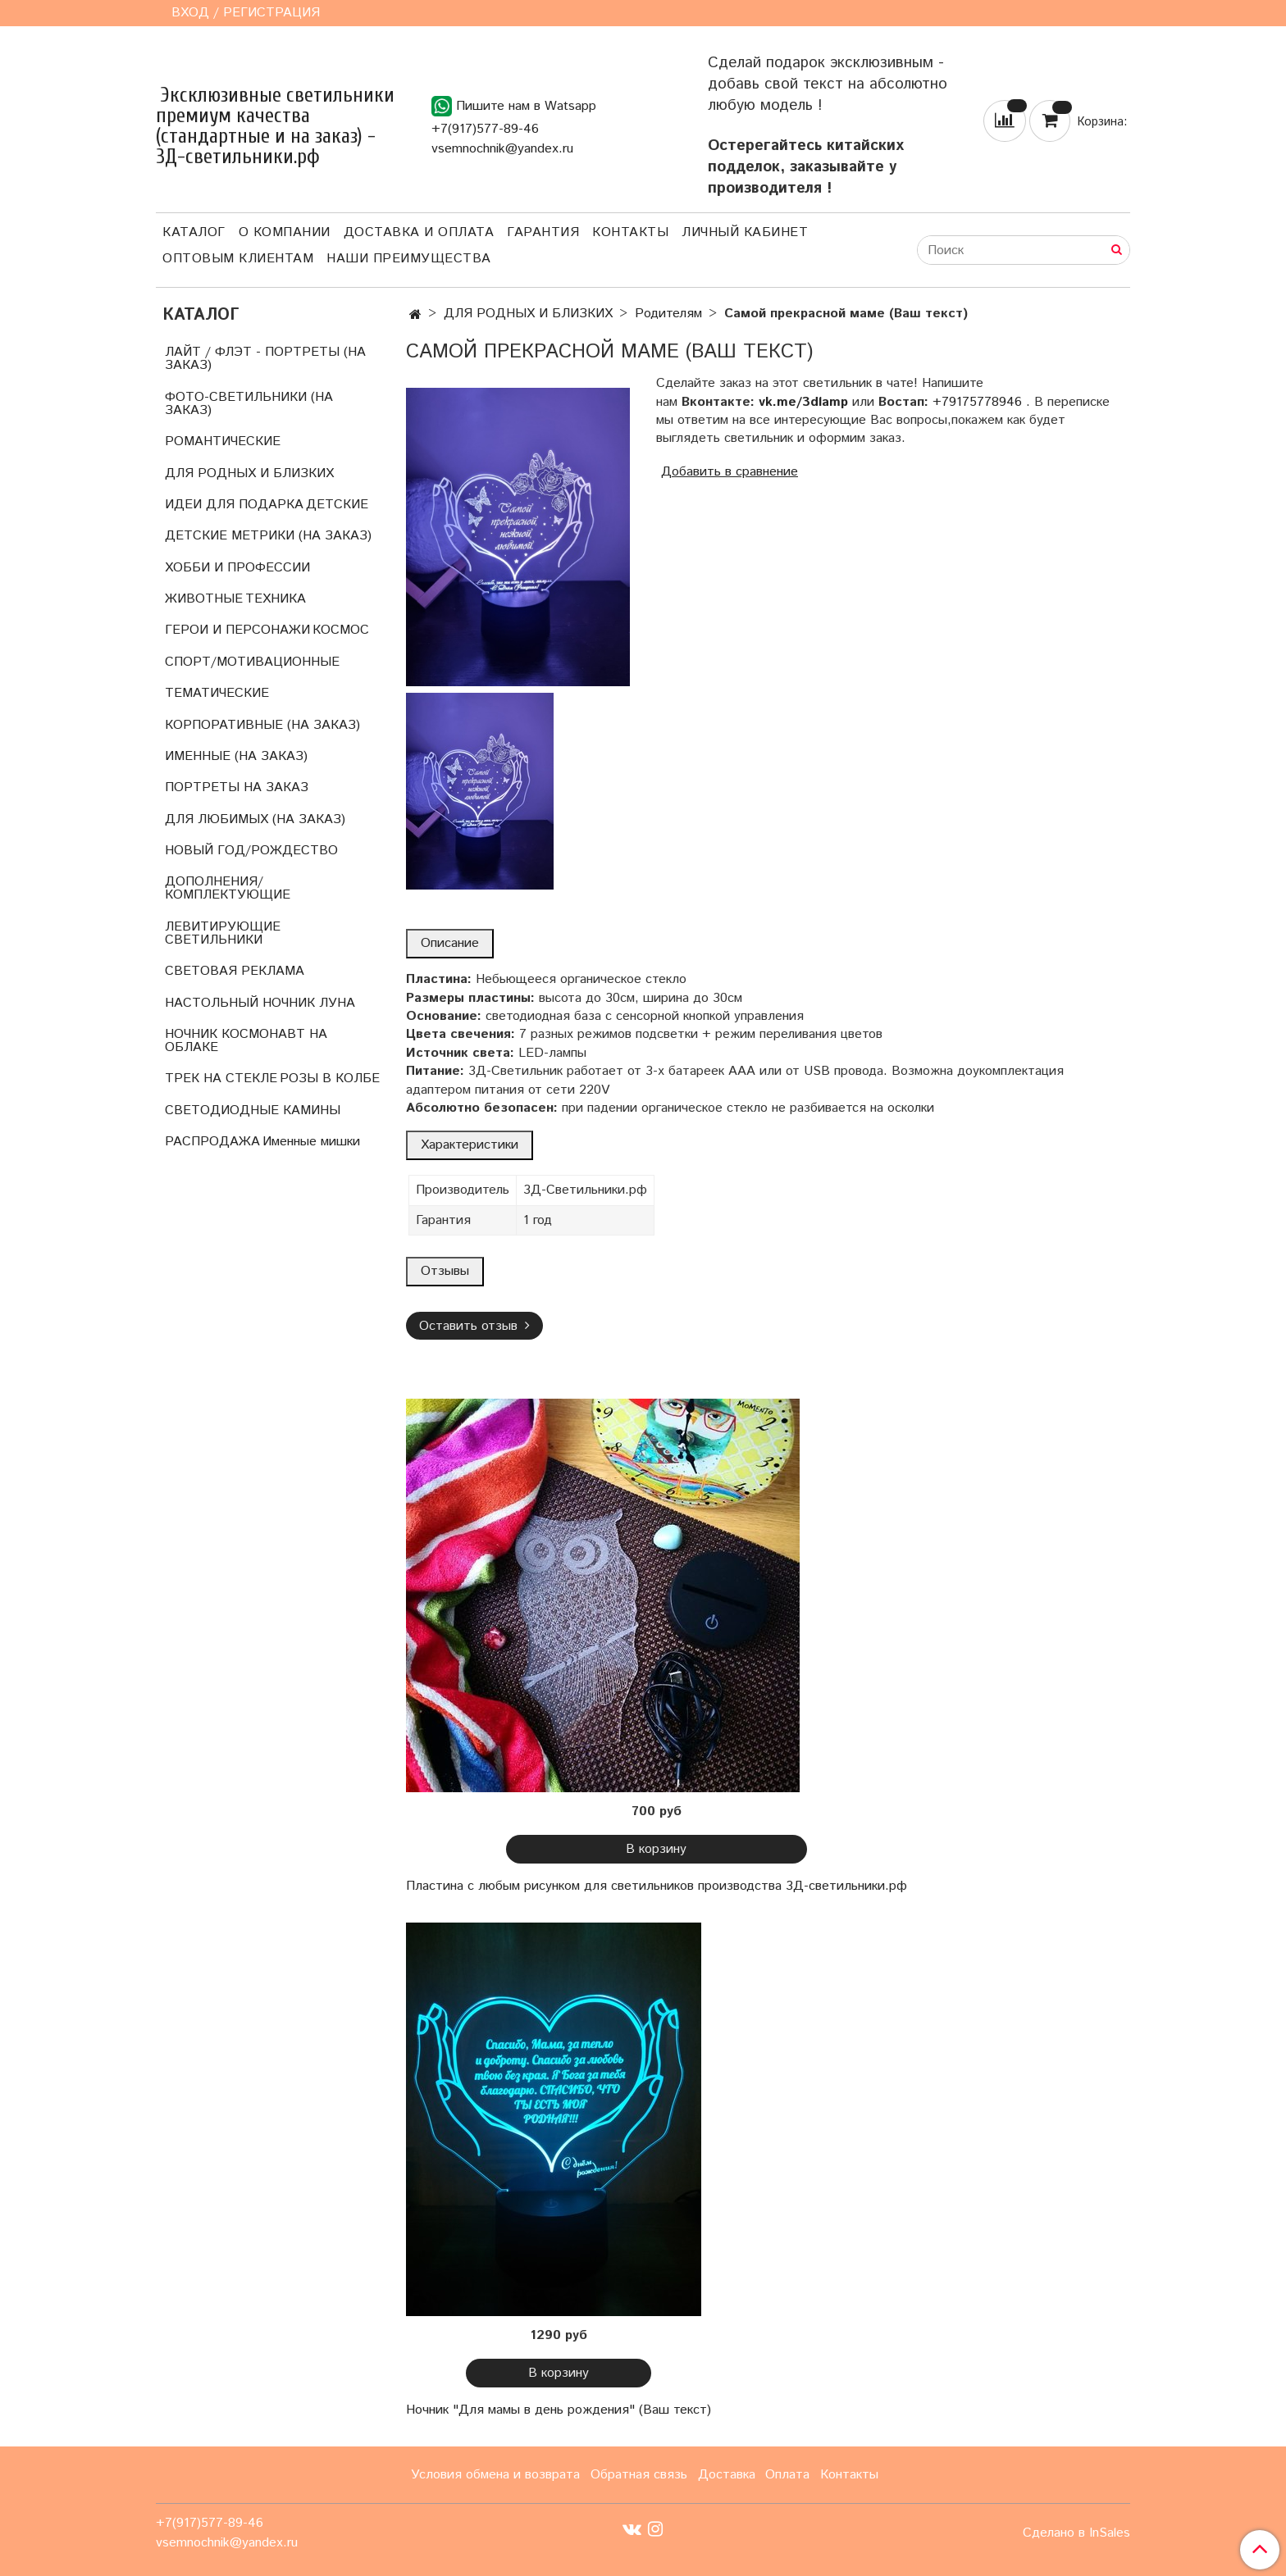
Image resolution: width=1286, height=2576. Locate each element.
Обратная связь (639, 2474)
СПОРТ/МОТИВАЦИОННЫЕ (252, 662)
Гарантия (543, 232)
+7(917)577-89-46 (485, 129)
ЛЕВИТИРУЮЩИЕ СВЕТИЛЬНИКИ (222, 933)
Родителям (668, 313)
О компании (285, 232)
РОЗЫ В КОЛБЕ (330, 1078)
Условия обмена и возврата (495, 2474)
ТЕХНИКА (275, 598)
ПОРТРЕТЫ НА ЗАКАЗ (236, 787)
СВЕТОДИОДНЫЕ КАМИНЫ (252, 1110)
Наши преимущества (408, 258)
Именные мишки (311, 1141)
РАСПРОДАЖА (212, 1141)
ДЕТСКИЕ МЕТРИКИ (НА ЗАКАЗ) (268, 535)
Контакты (630, 232)
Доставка (726, 2474)
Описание (450, 943)
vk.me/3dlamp (803, 402)
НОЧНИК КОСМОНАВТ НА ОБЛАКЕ (246, 1041)
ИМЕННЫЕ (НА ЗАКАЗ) (236, 756)
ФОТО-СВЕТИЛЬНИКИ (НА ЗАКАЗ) (249, 404)
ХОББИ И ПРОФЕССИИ (237, 567)
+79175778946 (977, 402)
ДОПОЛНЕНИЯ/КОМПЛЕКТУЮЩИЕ (227, 888)
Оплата (787, 2474)
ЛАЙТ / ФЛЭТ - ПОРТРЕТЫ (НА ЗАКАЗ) (265, 359)
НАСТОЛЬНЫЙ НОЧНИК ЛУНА (260, 1003)
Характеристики (469, 1145)
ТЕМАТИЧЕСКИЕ (217, 693)
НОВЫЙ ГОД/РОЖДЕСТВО (251, 850)
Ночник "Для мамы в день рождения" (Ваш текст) (558, 2410)
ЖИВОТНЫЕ (204, 598)
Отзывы (445, 1271)
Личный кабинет (745, 232)
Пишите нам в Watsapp (513, 106)
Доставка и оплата (419, 232)
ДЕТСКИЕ (337, 504)
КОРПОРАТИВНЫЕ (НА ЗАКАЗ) (262, 725)
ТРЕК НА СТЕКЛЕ (221, 1078)
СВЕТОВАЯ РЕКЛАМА (234, 971)
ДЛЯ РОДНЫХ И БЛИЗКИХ (528, 313)
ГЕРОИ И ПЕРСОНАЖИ (237, 630)
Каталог (194, 232)
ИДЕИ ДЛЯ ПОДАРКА (234, 504)
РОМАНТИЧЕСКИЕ (222, 441)
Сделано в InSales (1076, 2533)
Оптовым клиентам (237, 258)
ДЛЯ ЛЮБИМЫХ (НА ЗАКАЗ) (255, 819)
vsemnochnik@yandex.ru (502, 148)
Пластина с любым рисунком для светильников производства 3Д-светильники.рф (656, 1886)
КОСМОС (340, 630)
